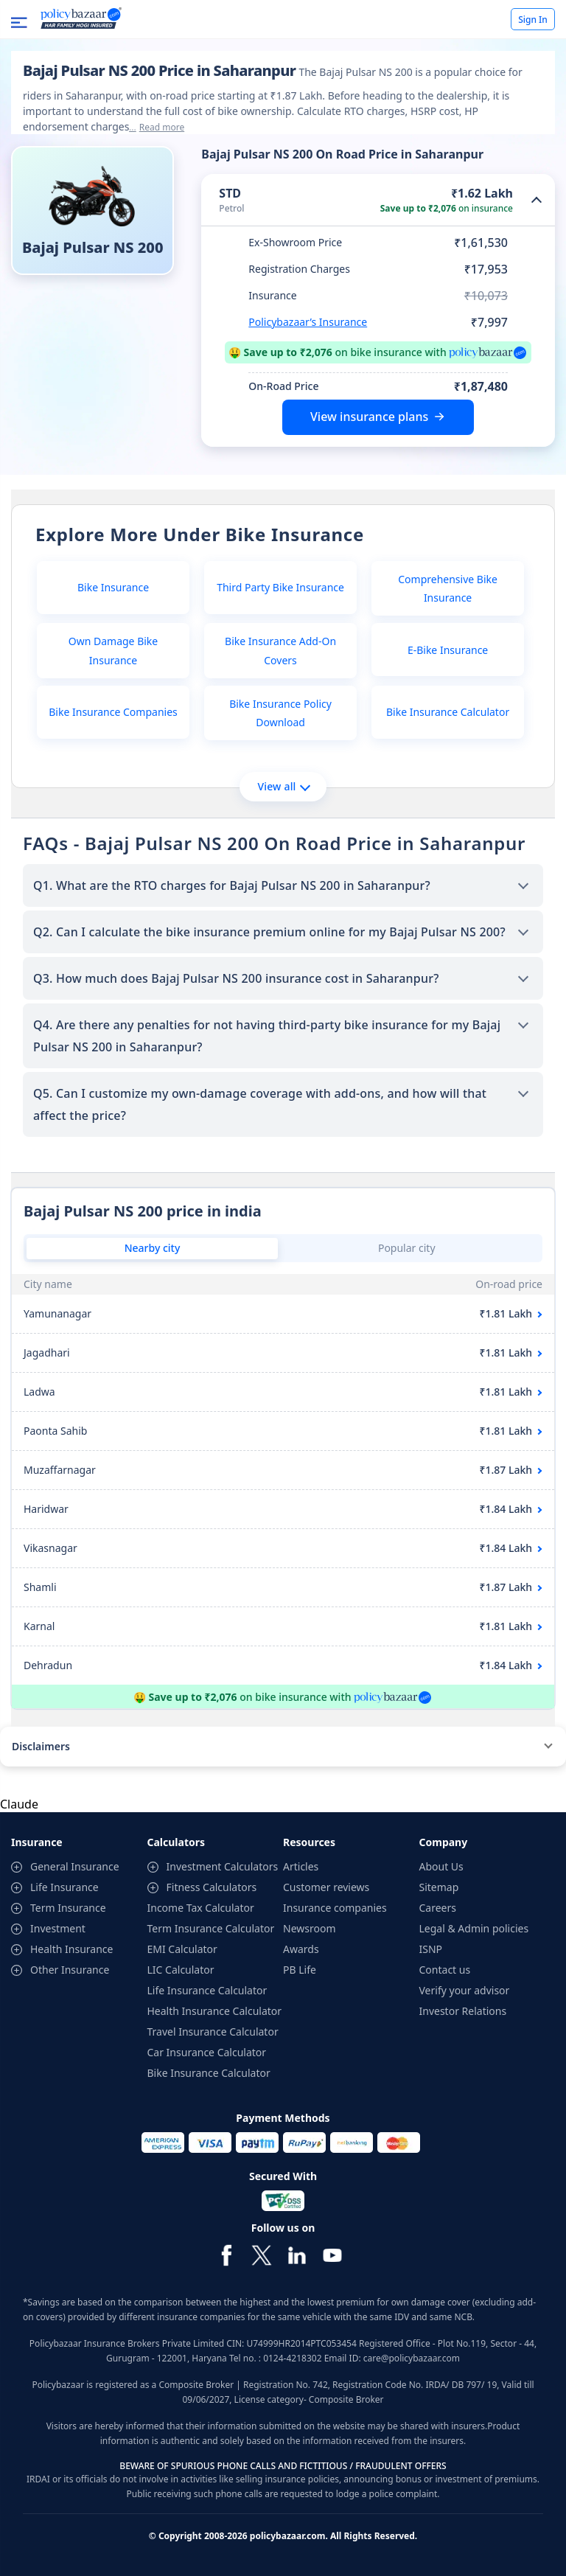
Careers (437, 1908)
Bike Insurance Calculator (447, 712)
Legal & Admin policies (474, 1928)
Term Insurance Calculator (211, 1928)
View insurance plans (369, 416)
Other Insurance (69, 1970)
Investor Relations (463, 2011)
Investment (57, 1928)
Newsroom (309, 1928)
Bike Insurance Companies (113, 712)
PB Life (299, 1970)
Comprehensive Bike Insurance (447, 588)
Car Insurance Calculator (207, 2052)
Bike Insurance (113, 587)
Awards (301, 1949)
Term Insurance (68, 1908)
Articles (300, 1866)
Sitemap (439, 1887)
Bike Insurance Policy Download (280, 713)
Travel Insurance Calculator (213, 2032)
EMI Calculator (182, 1949)
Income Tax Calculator (200, 1908)
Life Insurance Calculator (207, 1990)
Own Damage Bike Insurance (113, 650)
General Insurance (74, 1866)
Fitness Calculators (212, 1887)
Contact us (445, 1970)
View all (283, 786)
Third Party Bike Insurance (280, 587)
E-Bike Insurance (448, 650)
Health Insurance (71, 1949)
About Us (441, 1866)
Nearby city (153, 1248)
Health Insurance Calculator (214, 2011)
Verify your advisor (464, 1990)
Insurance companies (335, 1908)
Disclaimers (41, 1746)
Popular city (407, 1248)
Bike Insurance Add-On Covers (280, 650)
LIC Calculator (180, 1970)
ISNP (431, 1949)
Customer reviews (326, 1887)
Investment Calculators (223, 1866)
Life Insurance (64, 1887)
